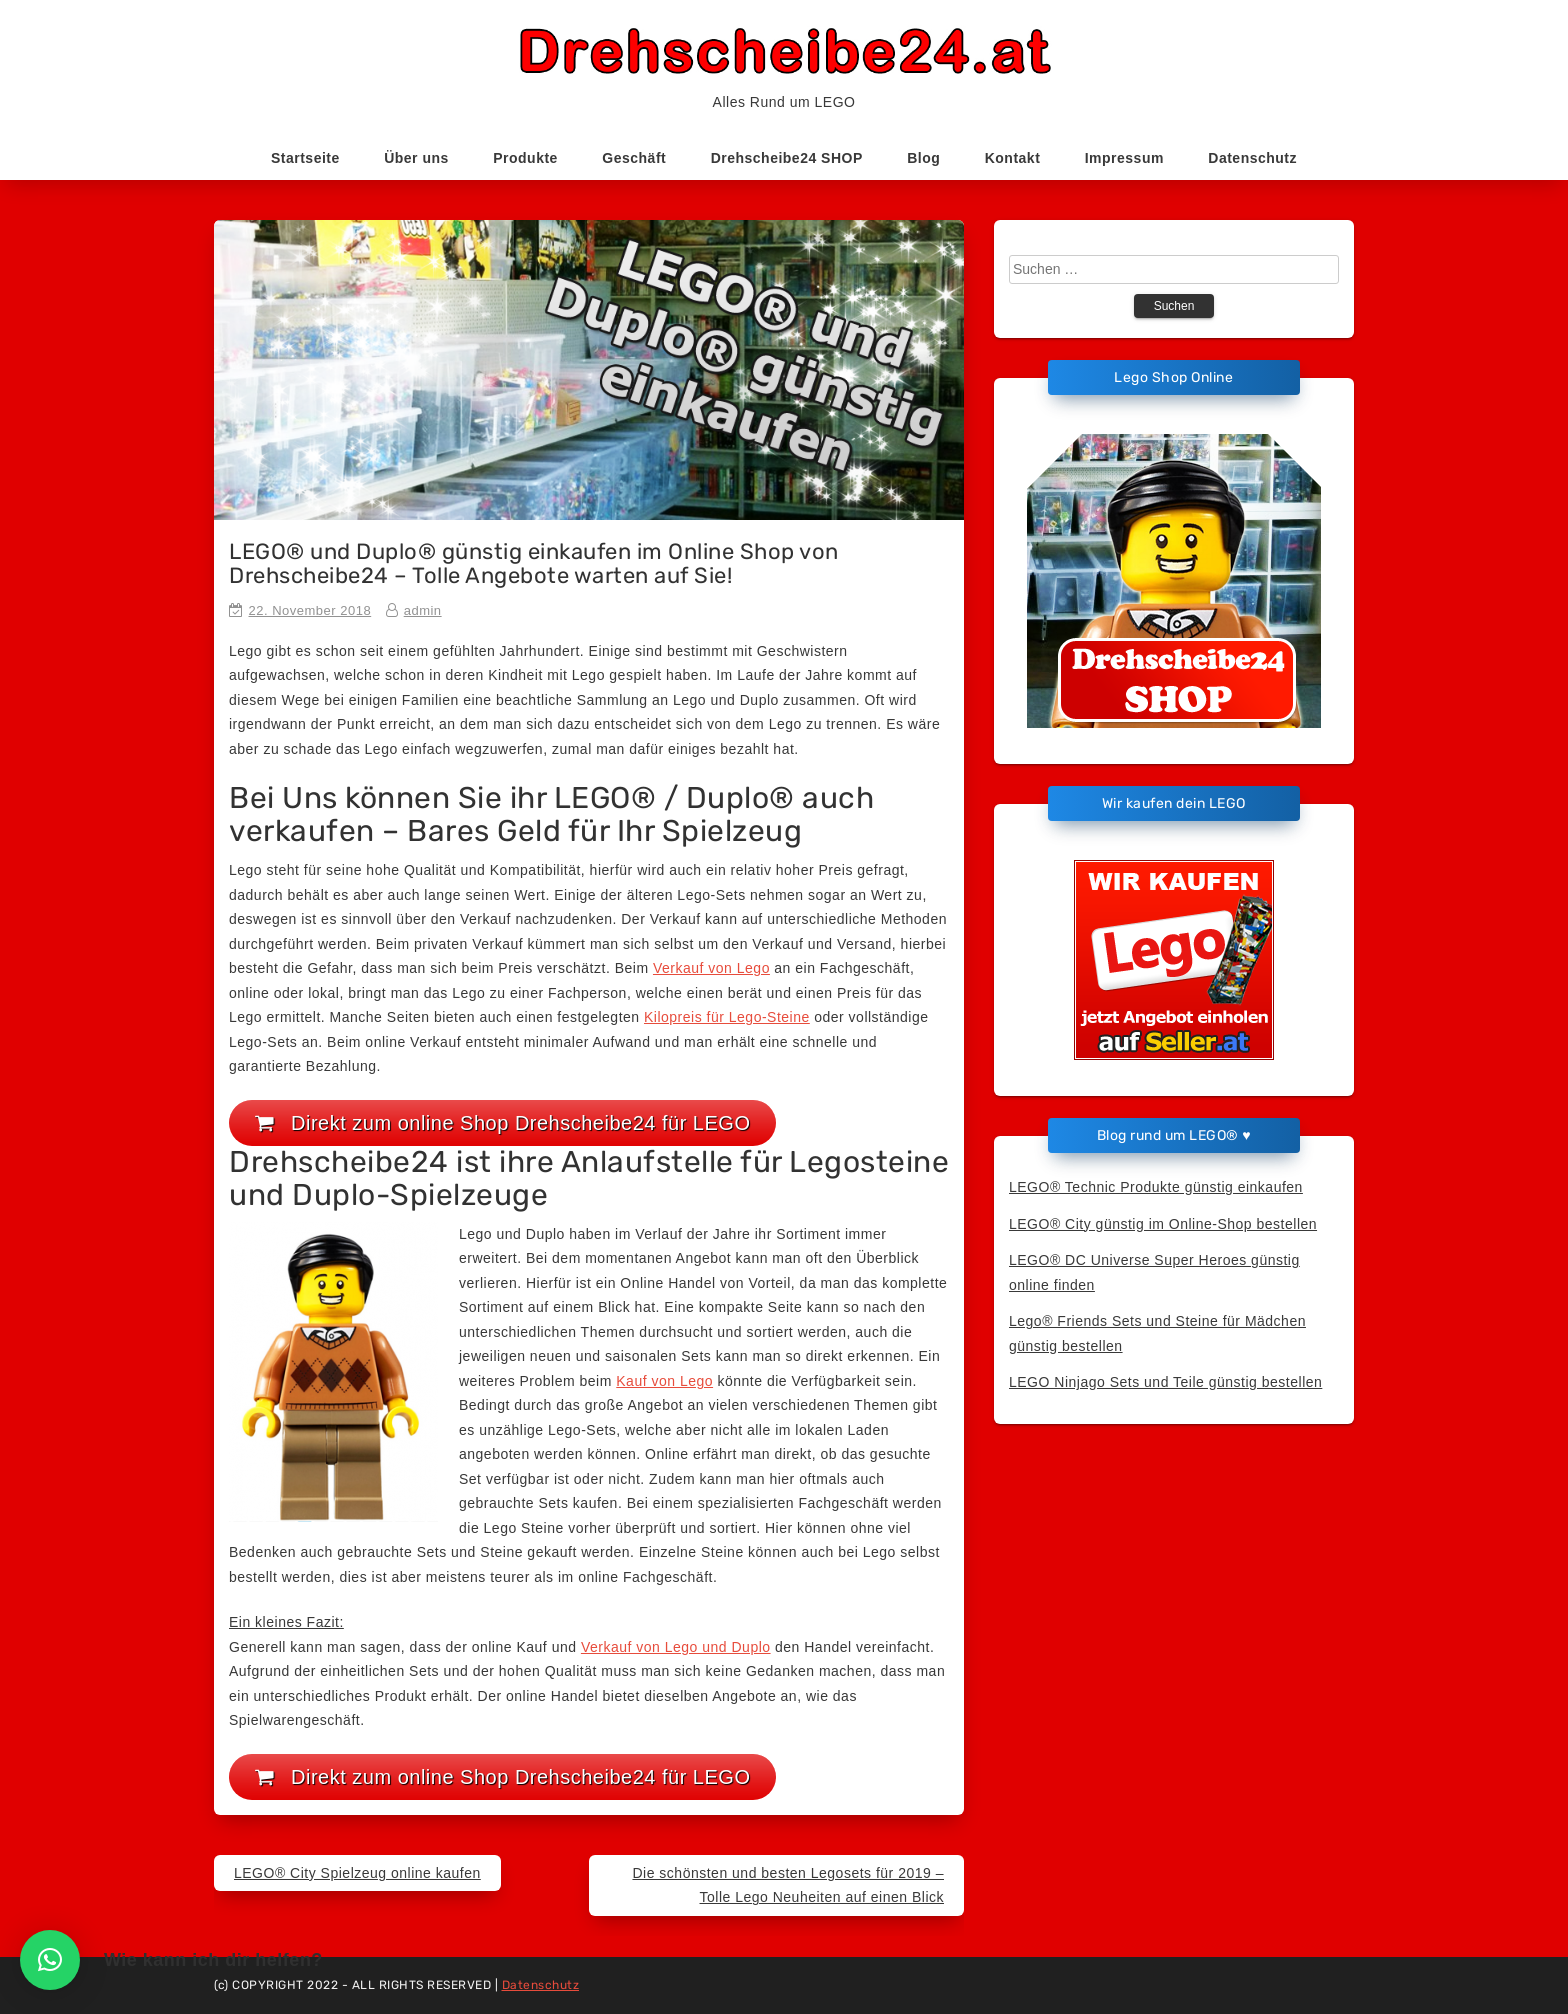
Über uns (416, 158)
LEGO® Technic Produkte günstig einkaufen (1156, 1187)
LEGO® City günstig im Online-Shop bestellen (1163, 1224)
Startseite (305, 158)
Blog (923, 158)
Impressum (1124, 158)
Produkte (525, 158)
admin (423, 610)
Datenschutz (1252, 158)
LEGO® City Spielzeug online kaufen (357, 1873)
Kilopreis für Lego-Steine (727, 1017)
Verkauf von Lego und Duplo (676, 1647)
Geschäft (634, 158)
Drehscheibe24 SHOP (787, 158)
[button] (50, 1960)
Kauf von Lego (664, 1381)
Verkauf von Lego (711, 968)
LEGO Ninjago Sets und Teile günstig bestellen (1165, 1382)
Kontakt (1013, 158)
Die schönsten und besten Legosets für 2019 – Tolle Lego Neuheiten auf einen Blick (788, 1885)
